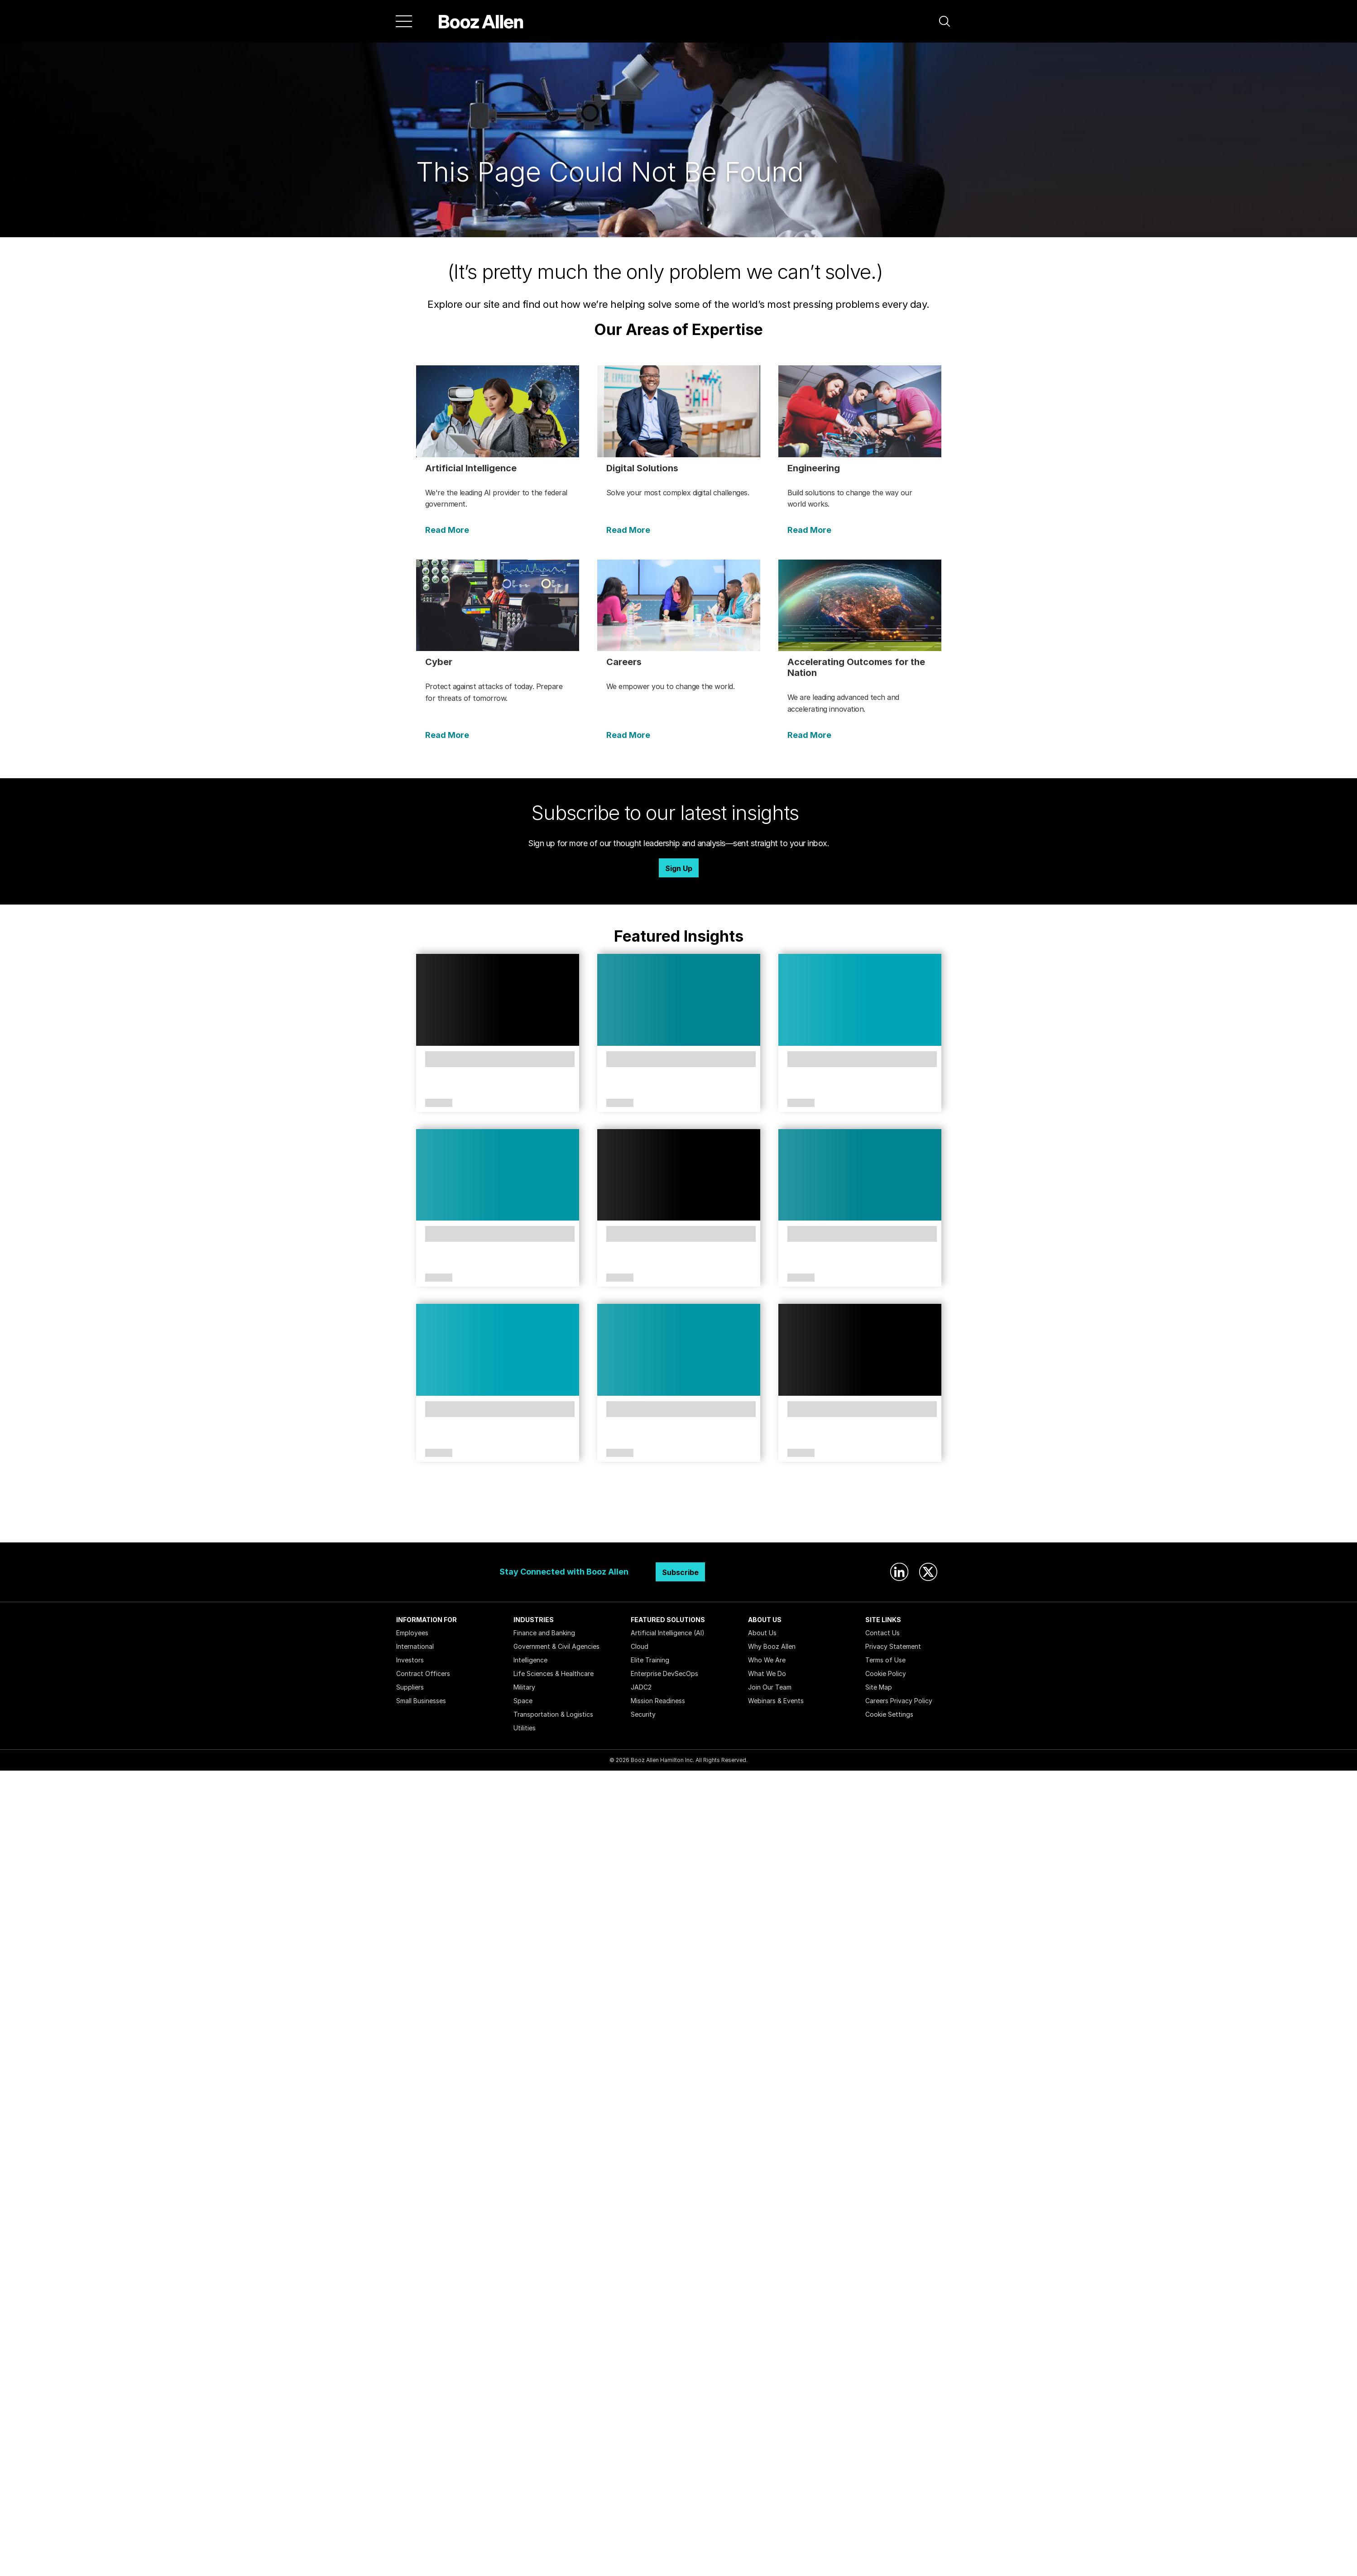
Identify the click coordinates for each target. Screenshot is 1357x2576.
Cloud (639, 1646)
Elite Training (650, 1660)
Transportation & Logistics (553, 1714)
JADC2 (641, 1687)
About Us (762, 1633)
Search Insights (678, 1519)
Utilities (524, 1728)
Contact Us (882, 1633)
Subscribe (680, 1572)
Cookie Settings (889, 1714)
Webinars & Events (776, 1701)
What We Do (767, 1673)
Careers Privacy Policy (898, 1701)
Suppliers (410, 1687)
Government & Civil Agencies (556, 1646)
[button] (944, 21)
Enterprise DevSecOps (664, 1673)
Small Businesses (421, 1701)
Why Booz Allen (772, 1646)
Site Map (878, 1687)
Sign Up (678, 868)
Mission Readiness (658, 1701)
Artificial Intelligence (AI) (668, 1633)
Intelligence (530, 1660)
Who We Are (767, 1660)
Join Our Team (769, 1687)
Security (643, 1714)
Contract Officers (423, 1673)
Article (438, 1103)
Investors (410, 1660)
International (415, 1646)
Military (524, 1687)
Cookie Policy (885, 1673)
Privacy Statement (893, 1646)
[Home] (481, 21)
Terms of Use (885, 1660)
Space (522, 1701)
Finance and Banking (544, 1633)
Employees (412, 1633)
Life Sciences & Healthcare (553, 1673)
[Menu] (404, 21)
